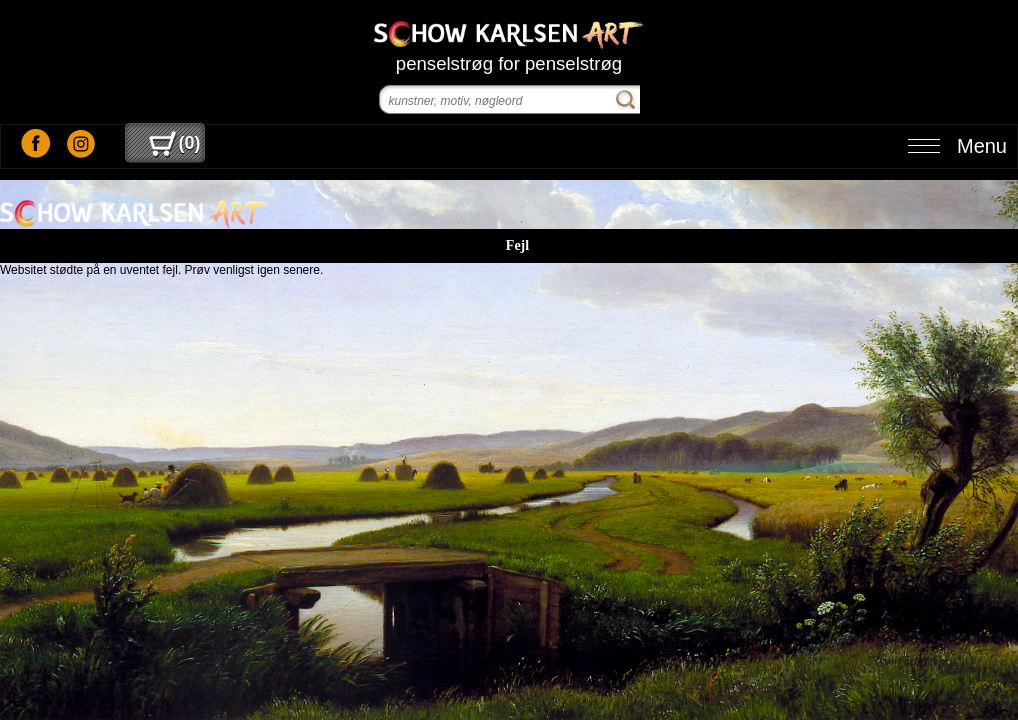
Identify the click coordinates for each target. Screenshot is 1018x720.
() (174, 143)
